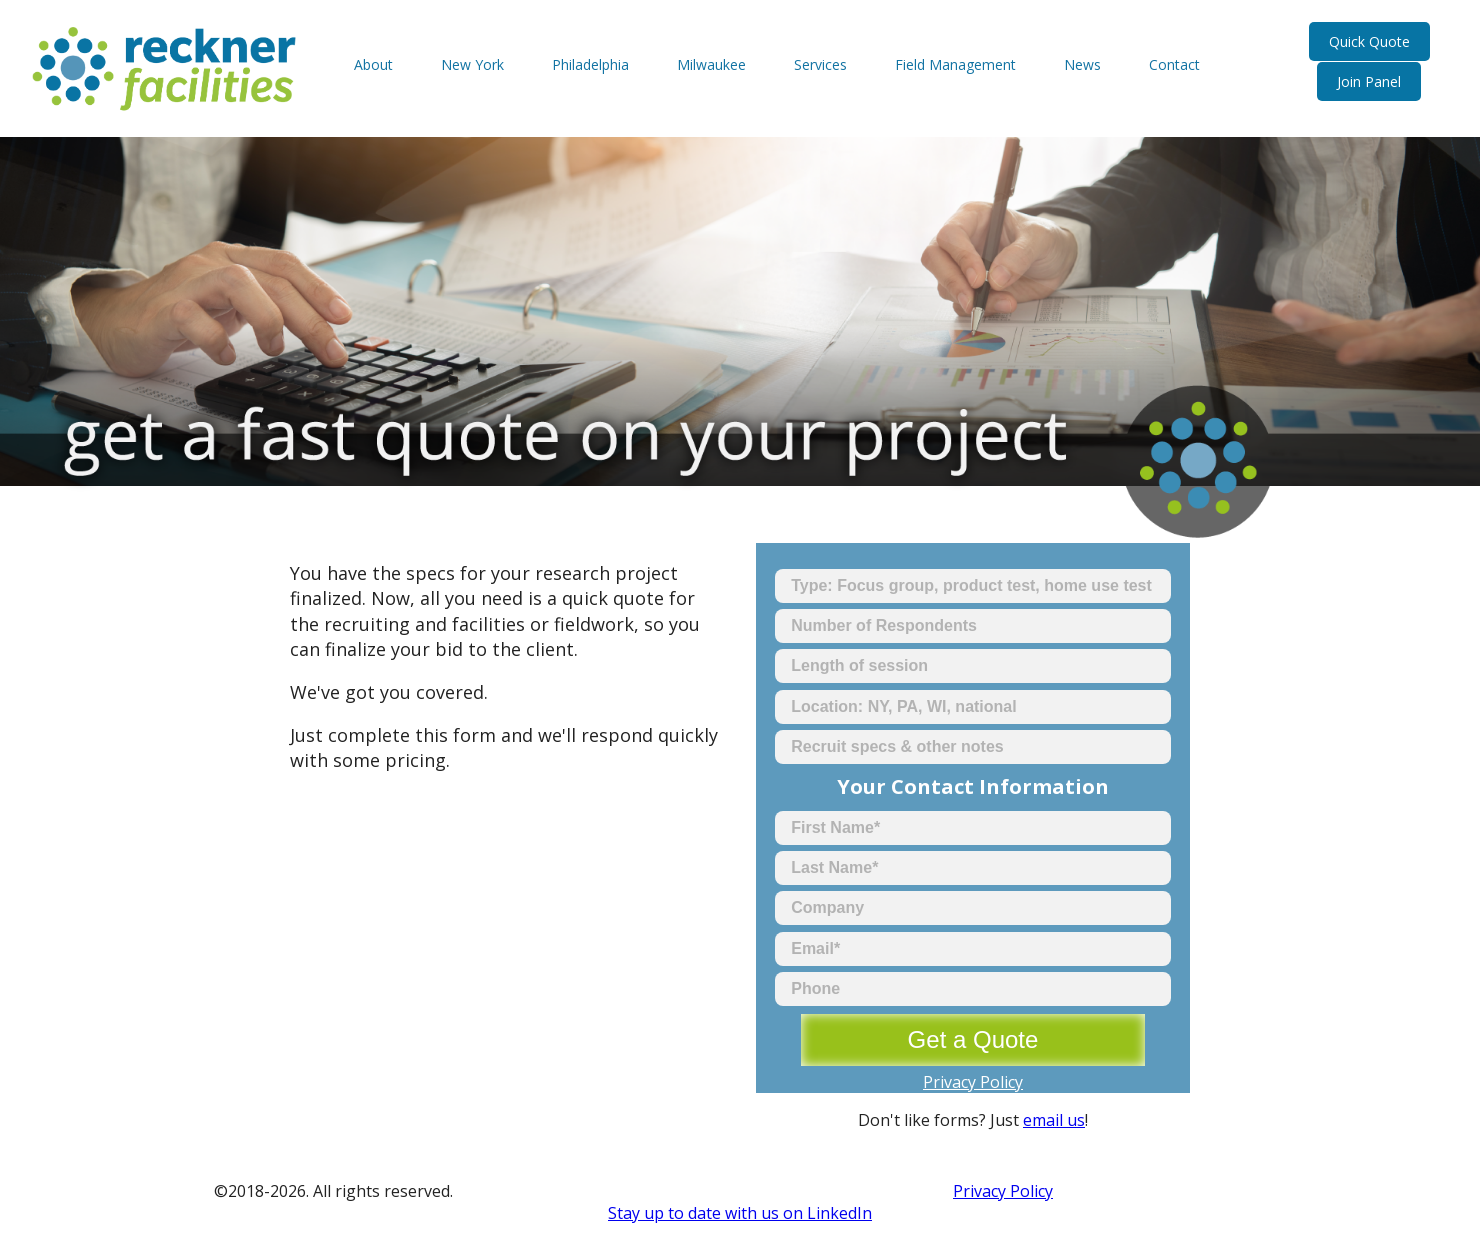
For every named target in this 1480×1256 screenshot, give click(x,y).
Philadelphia (590, 64)
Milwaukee (711, 64)
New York (472, 64)
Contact (1174, 64)
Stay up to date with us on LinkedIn (740, 1213)
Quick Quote (1369, 41)
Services (820, 64)
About (373, 64)
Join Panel (1369, 81)
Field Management (955, 64)
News (1082, 64)
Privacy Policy (973, 1082)
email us (1054, 1120)
